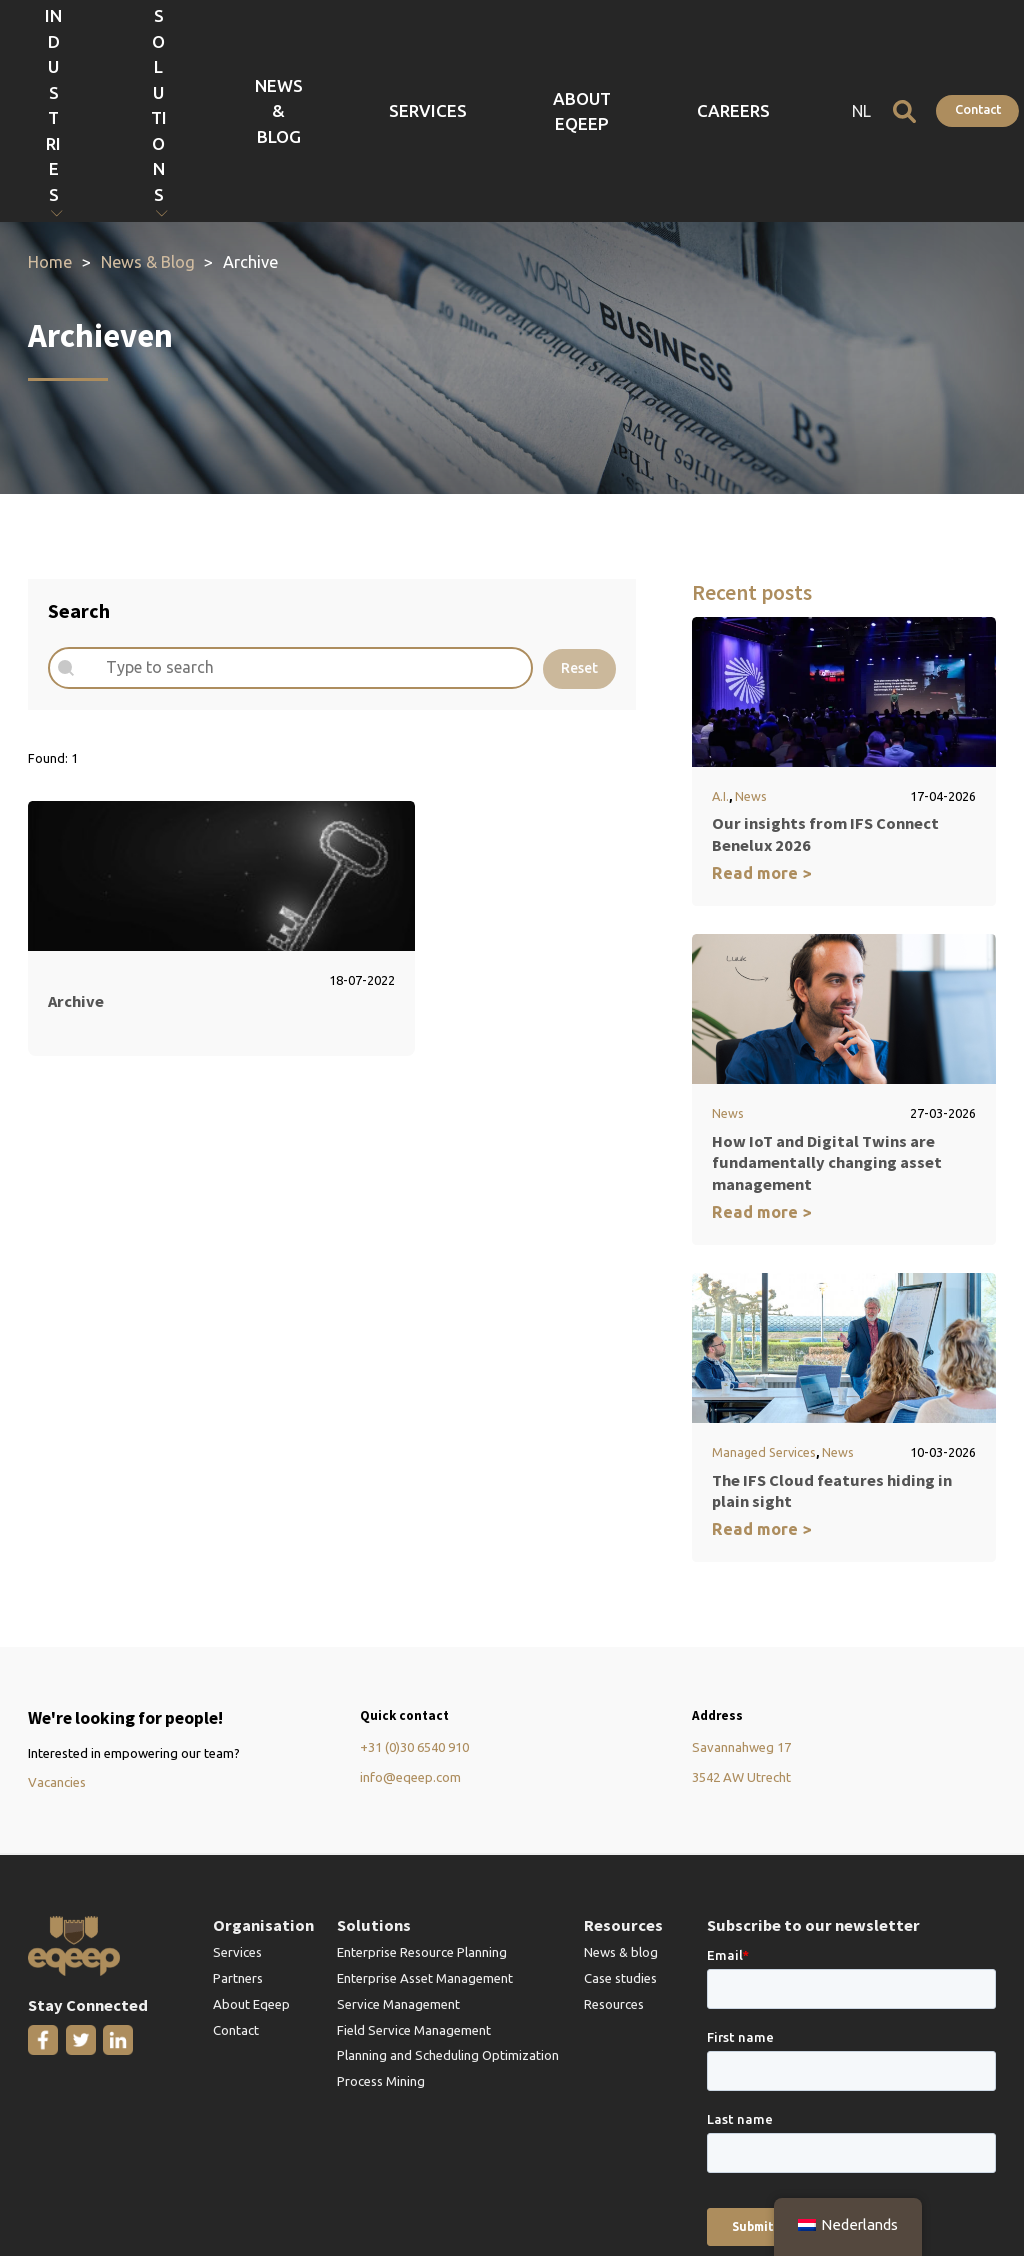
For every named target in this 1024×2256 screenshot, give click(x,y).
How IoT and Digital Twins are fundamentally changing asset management (827, 1040)
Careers (770, 50)
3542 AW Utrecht (741, 1655)
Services (591, 50)
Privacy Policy (66, 2187)
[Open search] (881, 50)
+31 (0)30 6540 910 (414, 1626)
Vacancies (57, 1660)
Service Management (398, 1882)
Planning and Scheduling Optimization (448, 1934)
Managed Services (764, 1330)
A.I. (720, 674)
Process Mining (381, 1959)
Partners (238, 1856)
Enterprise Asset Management (425, 1856)
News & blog (621, 1830)
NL (838, 50)
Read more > (761, 751)
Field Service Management (414, 1908)
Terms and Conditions (297, 2187)
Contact (955, 49)
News (751, 674)
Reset (579, 546)
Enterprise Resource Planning (422, 1830)
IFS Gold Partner (170, 2187)
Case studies (620, 1856)
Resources (614, 1882)
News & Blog (503, 50)
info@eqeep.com (410, 1655)
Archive (76, 879)
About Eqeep (681, 50)
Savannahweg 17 (741, 1626)
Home (50, 141)
